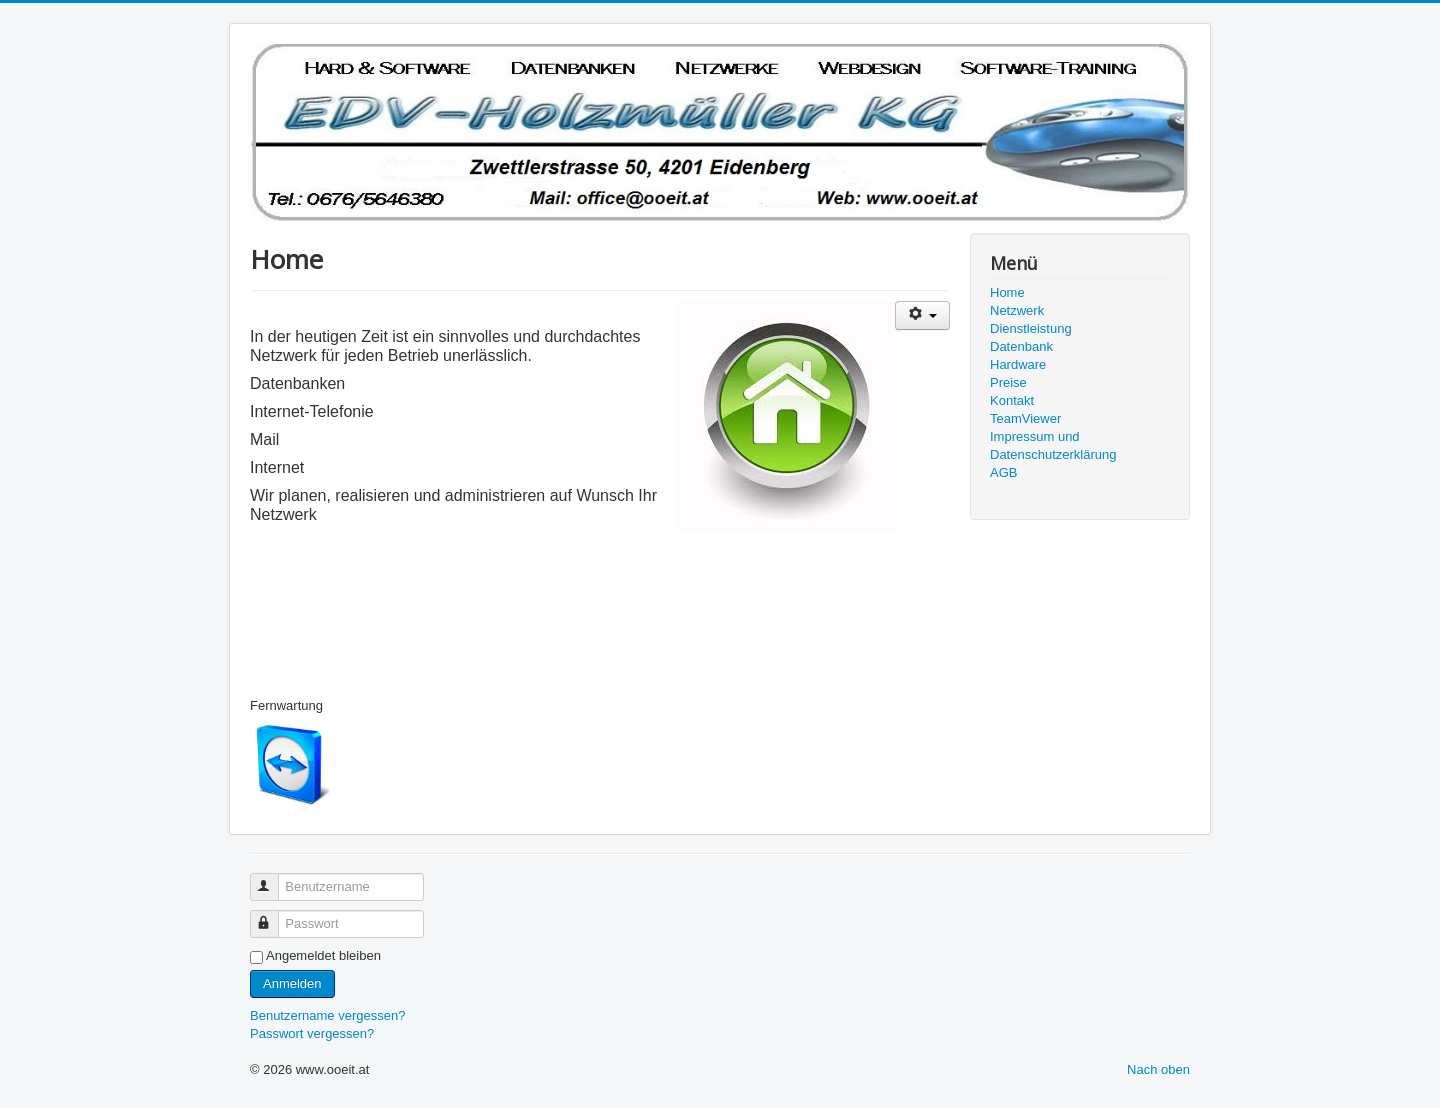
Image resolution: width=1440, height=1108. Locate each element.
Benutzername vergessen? (327, 1015)
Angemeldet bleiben (323, 955)
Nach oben (1158, 1069)
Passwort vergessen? (312, 1033)
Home (1007, 292)
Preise (1008, 382)
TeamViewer (1025, 418)
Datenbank (1021, 346)
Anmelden (292, 983)
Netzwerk (1017, 310)
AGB (1003, 472)
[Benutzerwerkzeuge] (922, 315)
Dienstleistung (1031, 328)
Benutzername (273, 878)
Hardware (1018, 364)
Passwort (273, 915)
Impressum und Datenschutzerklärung (1053, 445)
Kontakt (1012, 400)
